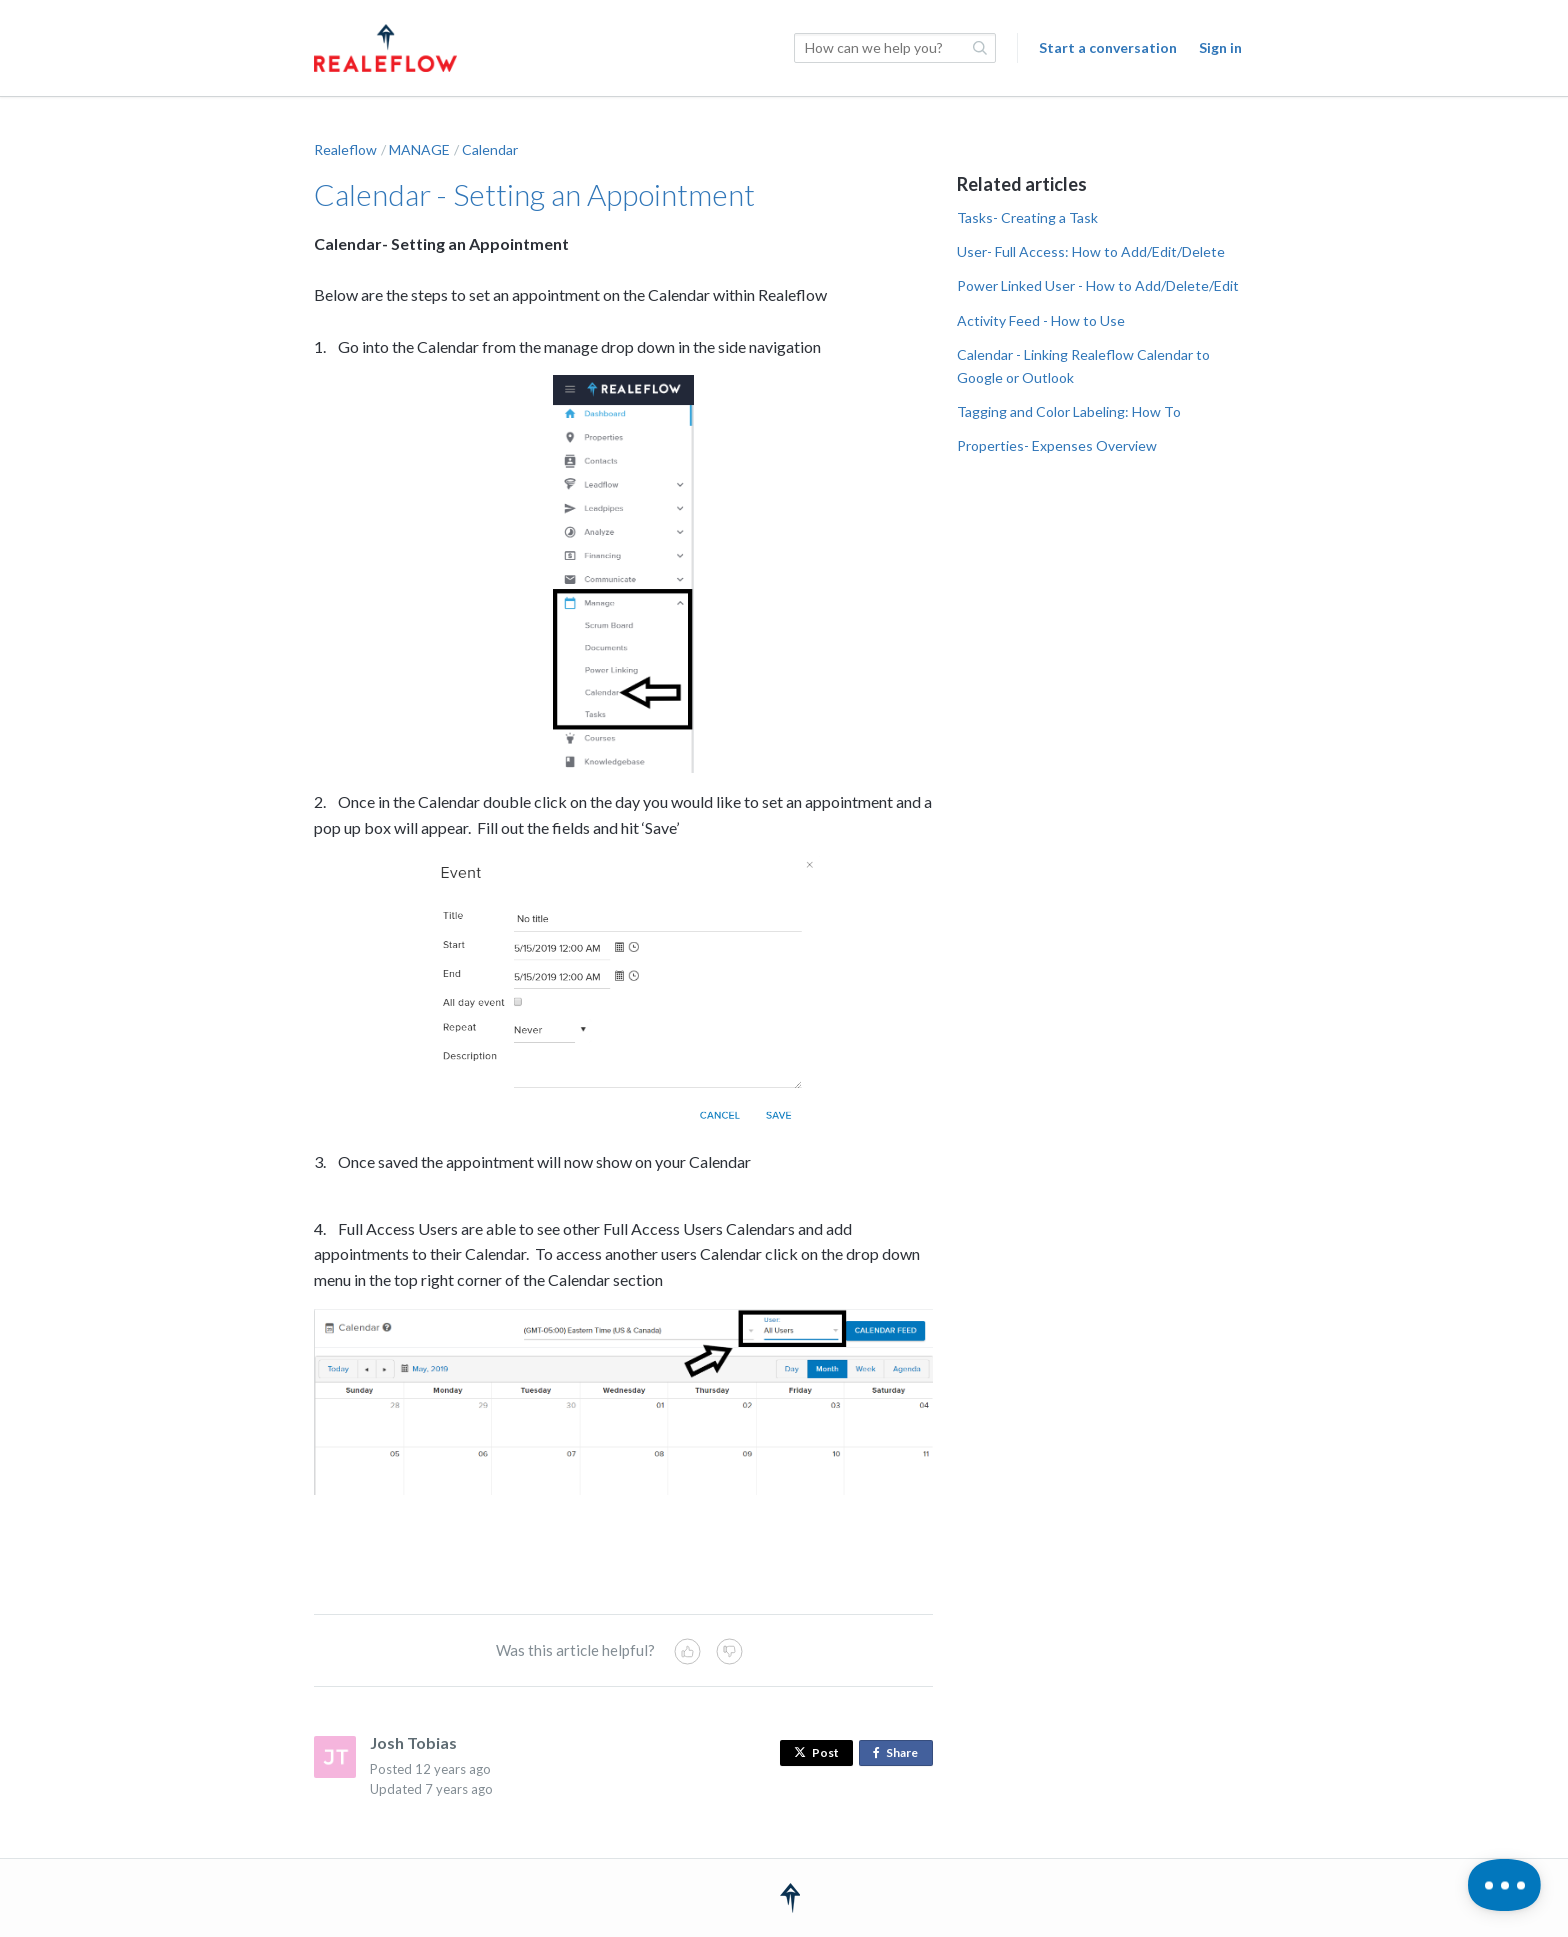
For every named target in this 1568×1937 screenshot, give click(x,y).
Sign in (1220, 47)
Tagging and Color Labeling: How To (1069, 411)
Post (816, 1752)
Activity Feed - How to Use (1041, 320)
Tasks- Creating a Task (1027, 217)
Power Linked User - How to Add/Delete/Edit (1098, 285)
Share (899, 1753)
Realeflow (345, 149)
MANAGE (419, 149)
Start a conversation (1108, 47)
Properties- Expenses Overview (1057, 445)
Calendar (490, 149)
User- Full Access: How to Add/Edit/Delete (1091, 251)
